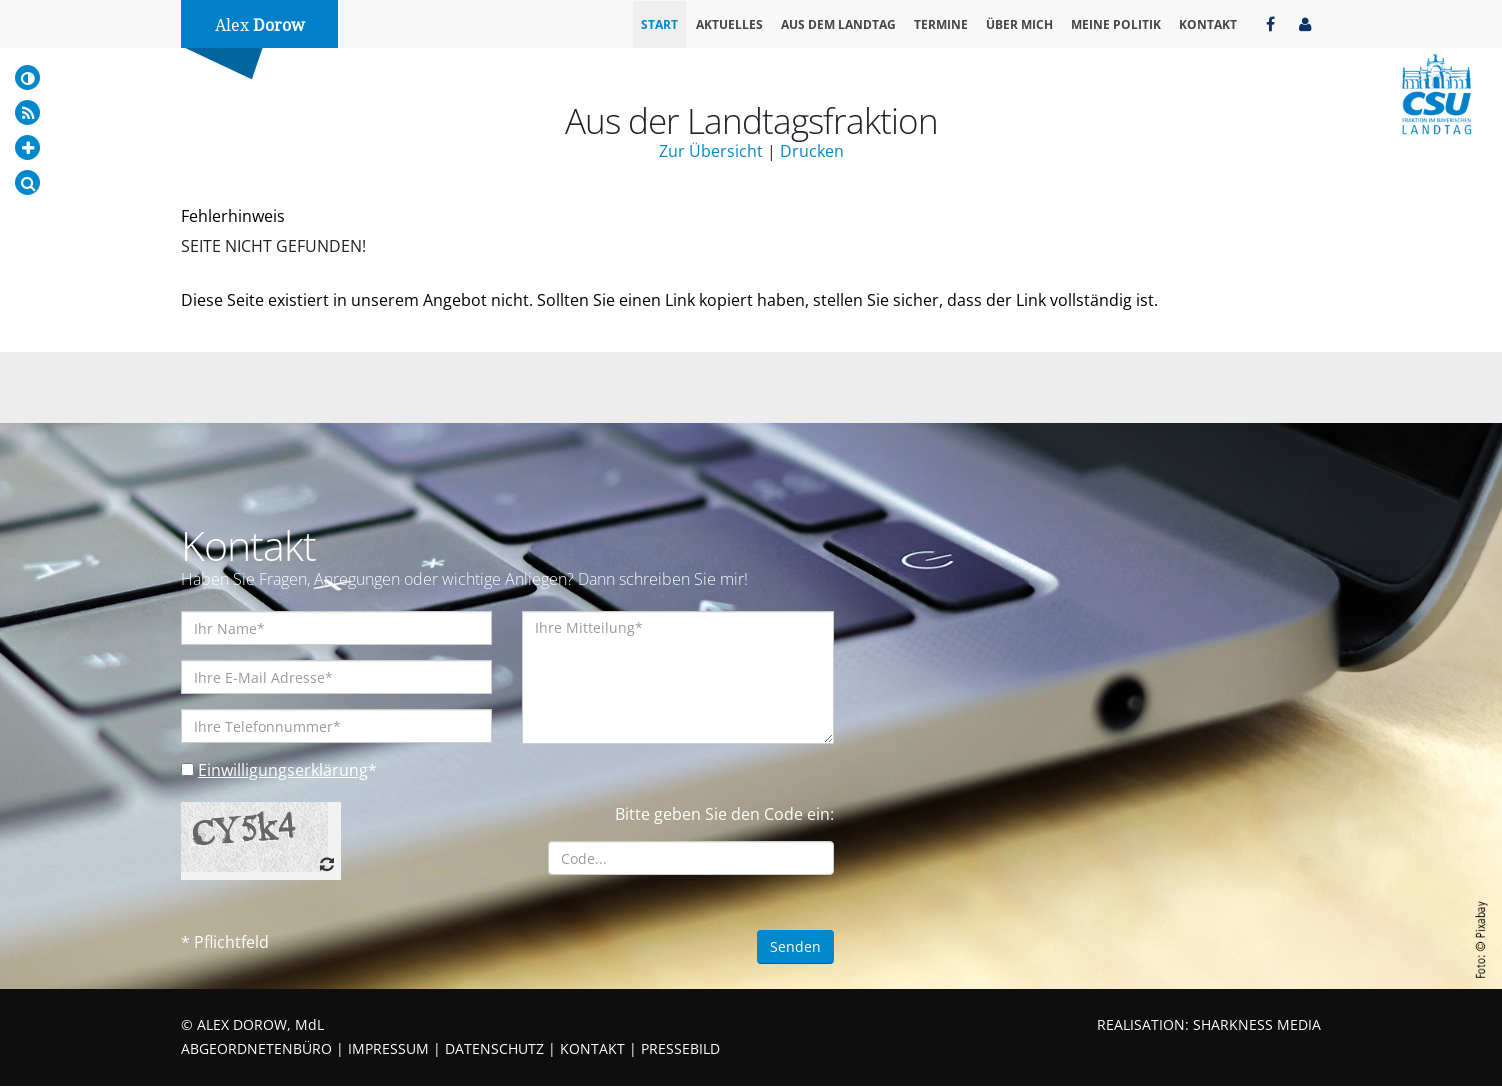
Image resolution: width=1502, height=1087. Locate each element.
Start (659, 24)
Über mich (1019, 24)
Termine (941, 24)
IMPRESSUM (388, 1049)
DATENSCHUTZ (494, 1049)
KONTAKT (592, 1049)
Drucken (812, 151)
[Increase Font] (27, 147)
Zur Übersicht (711, 151)
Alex (260, 25)
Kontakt (1208, 24)
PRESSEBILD (680, 1049)
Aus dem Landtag (838, 24)
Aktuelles (729, 24)
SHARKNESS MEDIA (1257, 1025)
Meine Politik (1116, 24)
